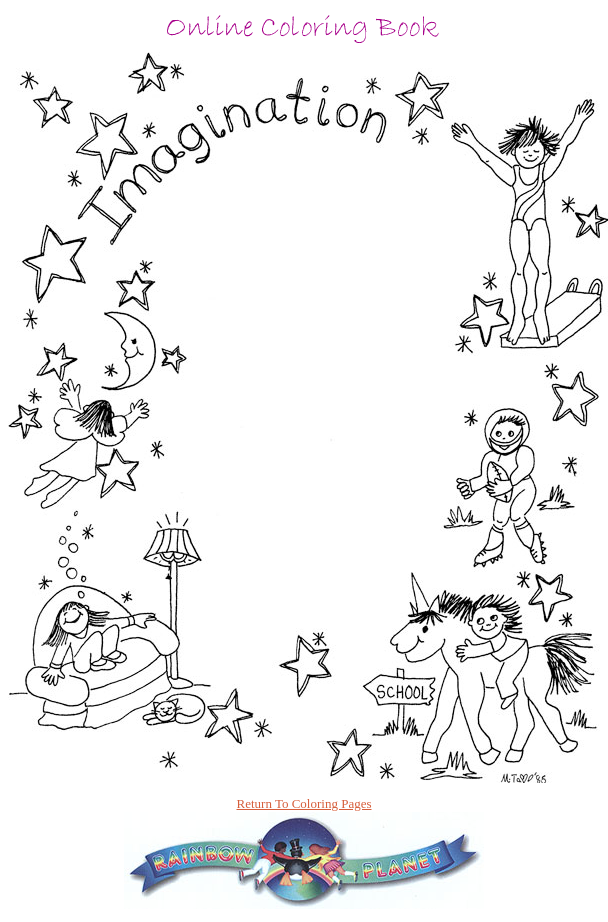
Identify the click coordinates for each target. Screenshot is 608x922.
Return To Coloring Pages (304, 803)
